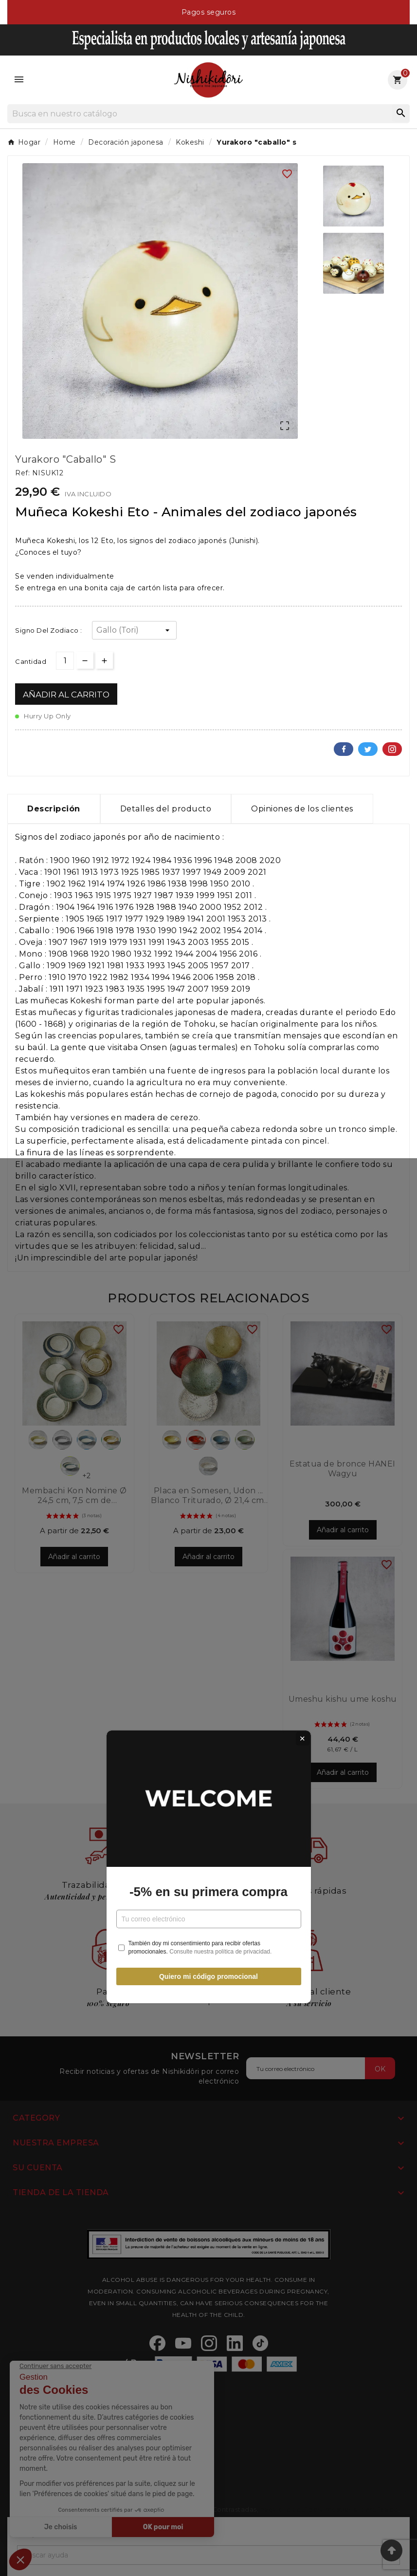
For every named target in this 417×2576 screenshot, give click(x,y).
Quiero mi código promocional (208, 1397)
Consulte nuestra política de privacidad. (220, 1372)
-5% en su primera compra (208, 1312)
